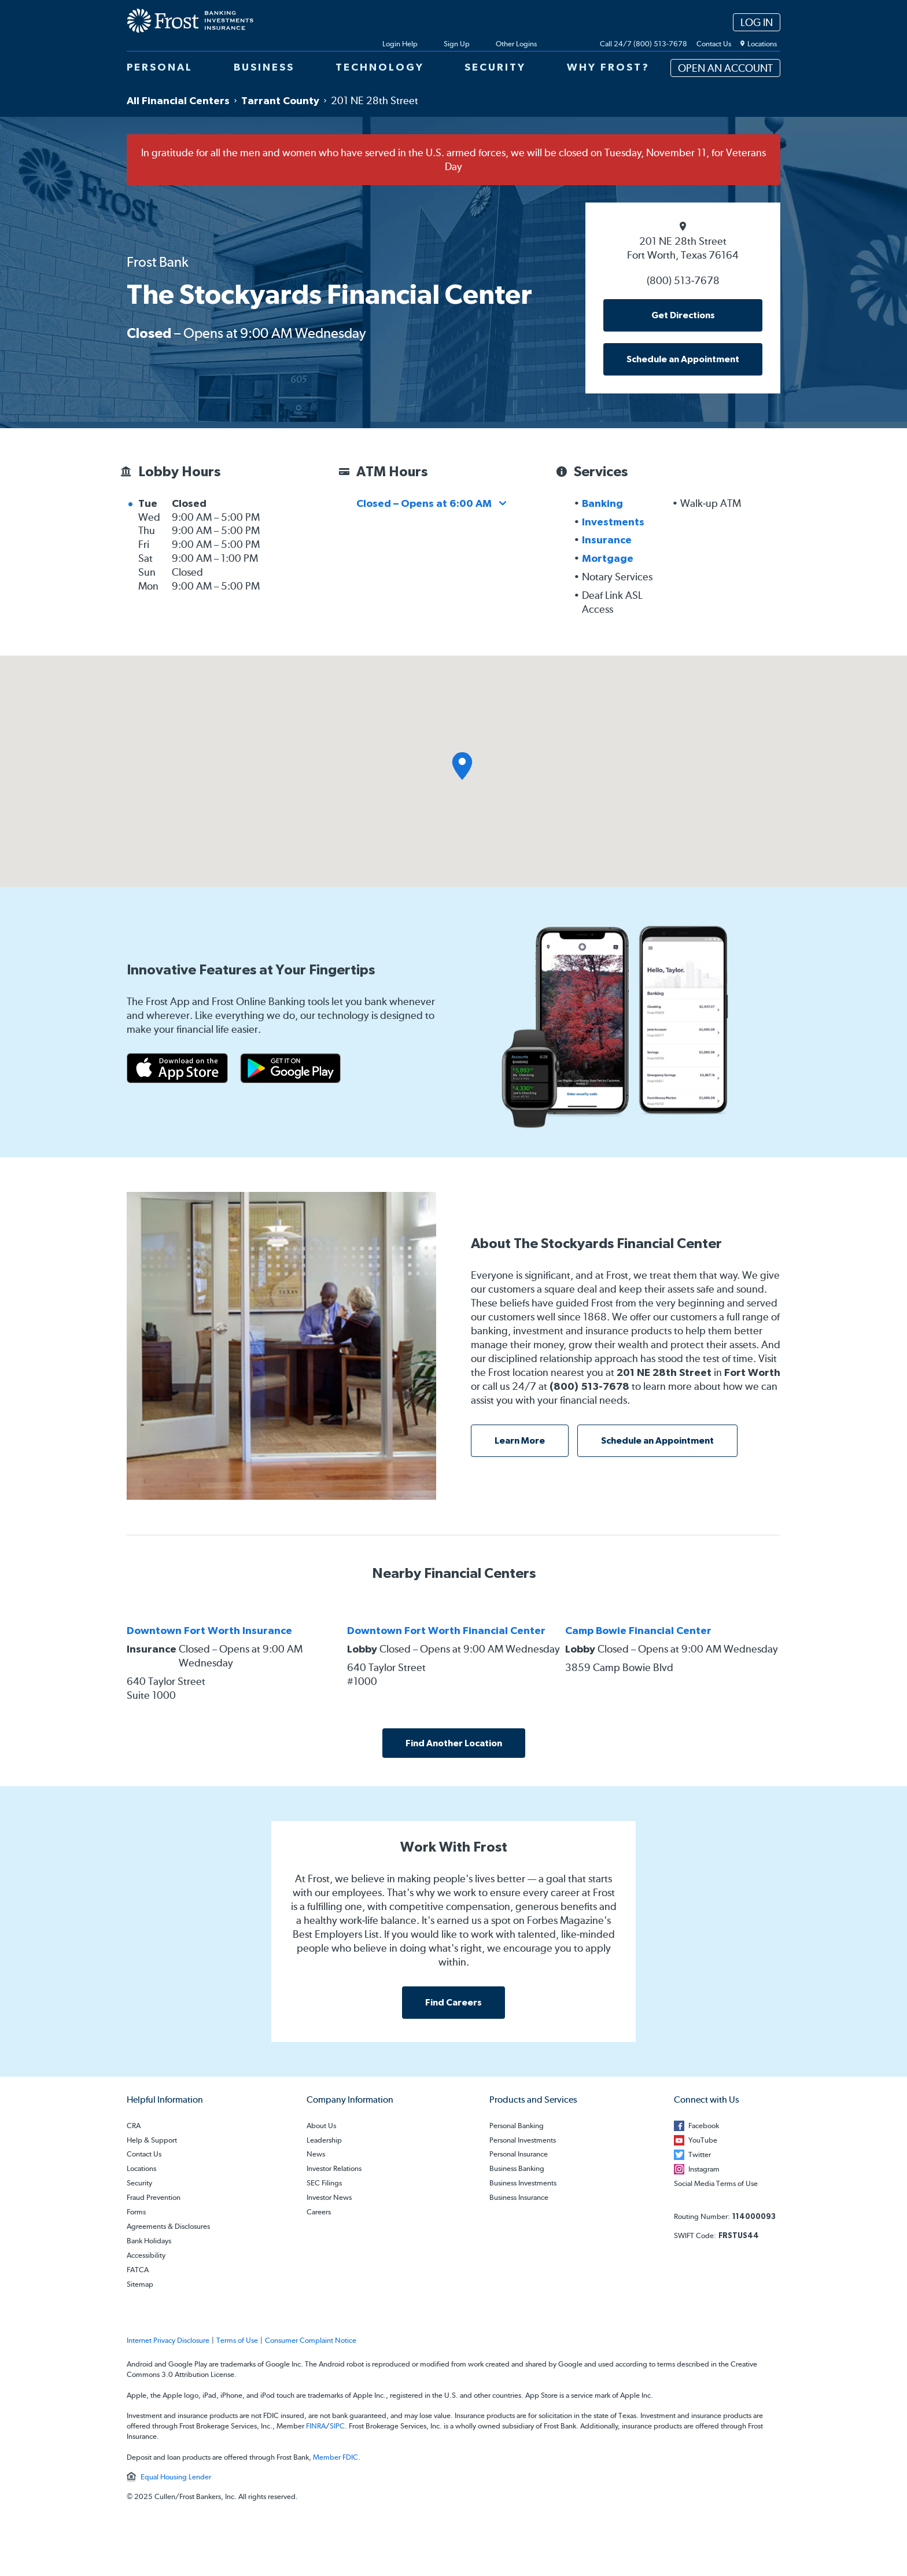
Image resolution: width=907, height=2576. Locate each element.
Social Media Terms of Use (716, 2184)
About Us (321, 2126)
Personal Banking (516, 2126)
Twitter (699, 2154)
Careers (319, 2212)
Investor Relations (334, 2169)
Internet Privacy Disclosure (168, 2341)
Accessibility (146, 2256)
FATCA (138, 2270)
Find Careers (453, 2002)
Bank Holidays (149, 2241)
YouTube (702, 2140)
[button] (462, 766)
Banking (602, 503)
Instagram (704, 2169)
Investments (613, 522)
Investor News (329, 2198)
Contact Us (144, 2154)
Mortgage (607, 558)
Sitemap (140, 2285)
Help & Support (152, 2141)
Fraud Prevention (153, 2198)
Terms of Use (237, 2341)
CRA (134, 2126)
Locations (141, 2169)
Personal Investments (522, 2141)
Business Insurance (518, 2198)
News (316, 2154)
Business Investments (522, 2183)
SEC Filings (324, 2183)
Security (139, 2183)
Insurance (607, 539)
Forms (136, 2212)
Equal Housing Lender (176, 2476)
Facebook (703, 2125)
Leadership (324, 2141)
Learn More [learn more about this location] (520, 1440)
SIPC (337, 2426)
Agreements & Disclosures (168, 2227)
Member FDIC (335, 2457)
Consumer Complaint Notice (310, 2341)
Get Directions (683, 315)
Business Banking (516, 2169)
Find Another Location (453, 1743)
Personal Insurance (518, 2154)
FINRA (316, 2426)
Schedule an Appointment (682, 359)
